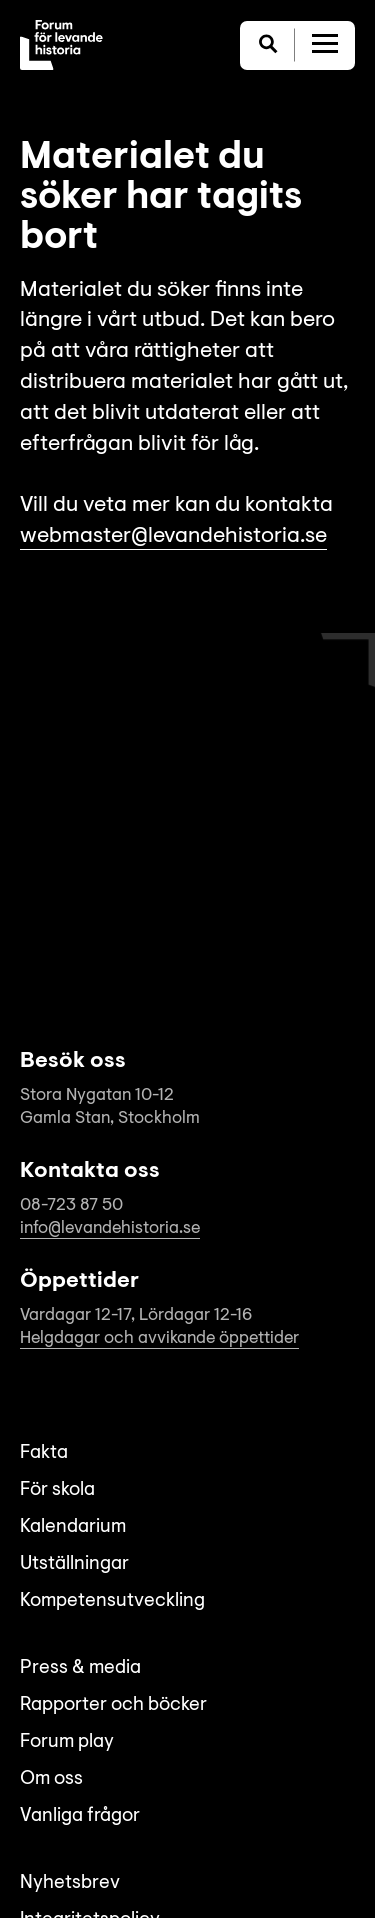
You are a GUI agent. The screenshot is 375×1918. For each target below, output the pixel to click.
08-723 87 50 (71, 1205)
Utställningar (74, 1564)
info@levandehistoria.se (110, 1228)
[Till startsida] (61, 45)
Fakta (44, 1453)
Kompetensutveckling (112, 1601)
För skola (57, 1490)
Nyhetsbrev (70, 1883)
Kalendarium (73, 1527)
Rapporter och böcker (113, 1705)
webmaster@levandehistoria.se (173, 537)
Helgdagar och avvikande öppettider (159, 1338)
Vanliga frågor (80, 1816)
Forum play (67, 1742)
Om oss (51, 1779)
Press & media (80, 1668)
